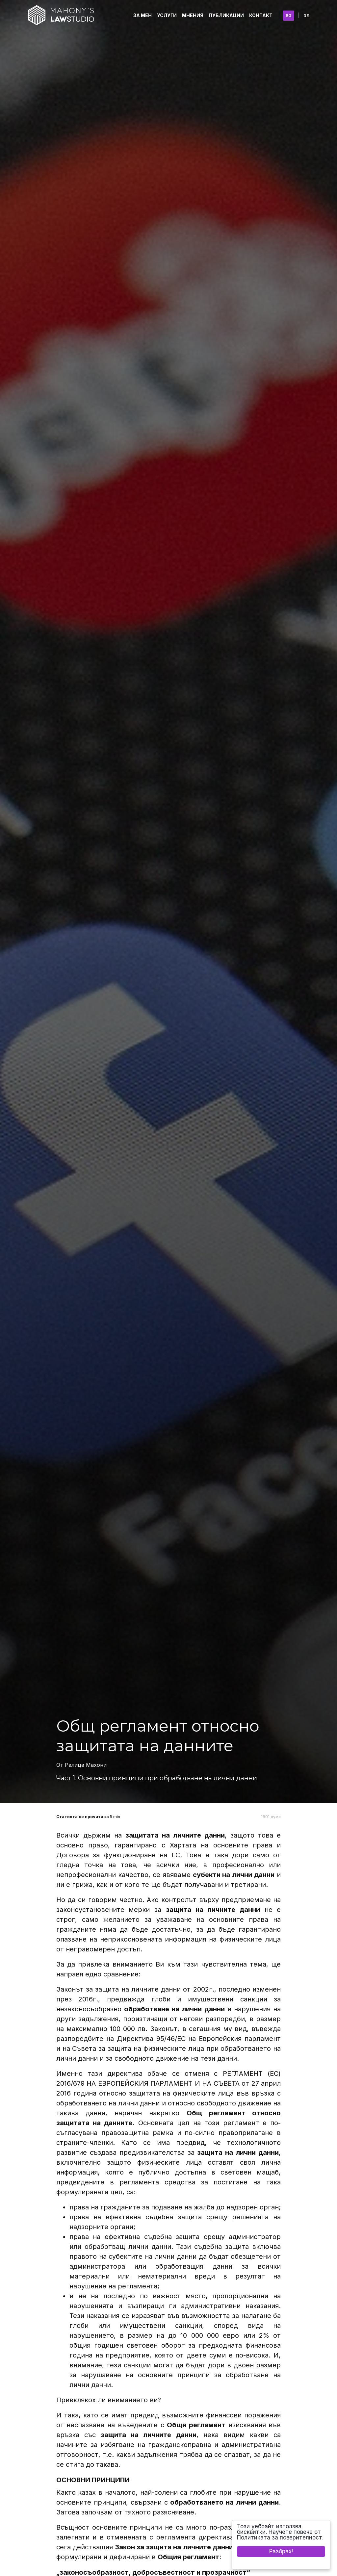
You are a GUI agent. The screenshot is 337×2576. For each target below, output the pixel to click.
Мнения (192, 15)
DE (306, 15)
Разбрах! (281, 2551)
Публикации (226, 15)
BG (289, 15)
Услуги (167, 15)
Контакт (260, 15)
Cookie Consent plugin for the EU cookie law (281, 2562)
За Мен (142, 15)
